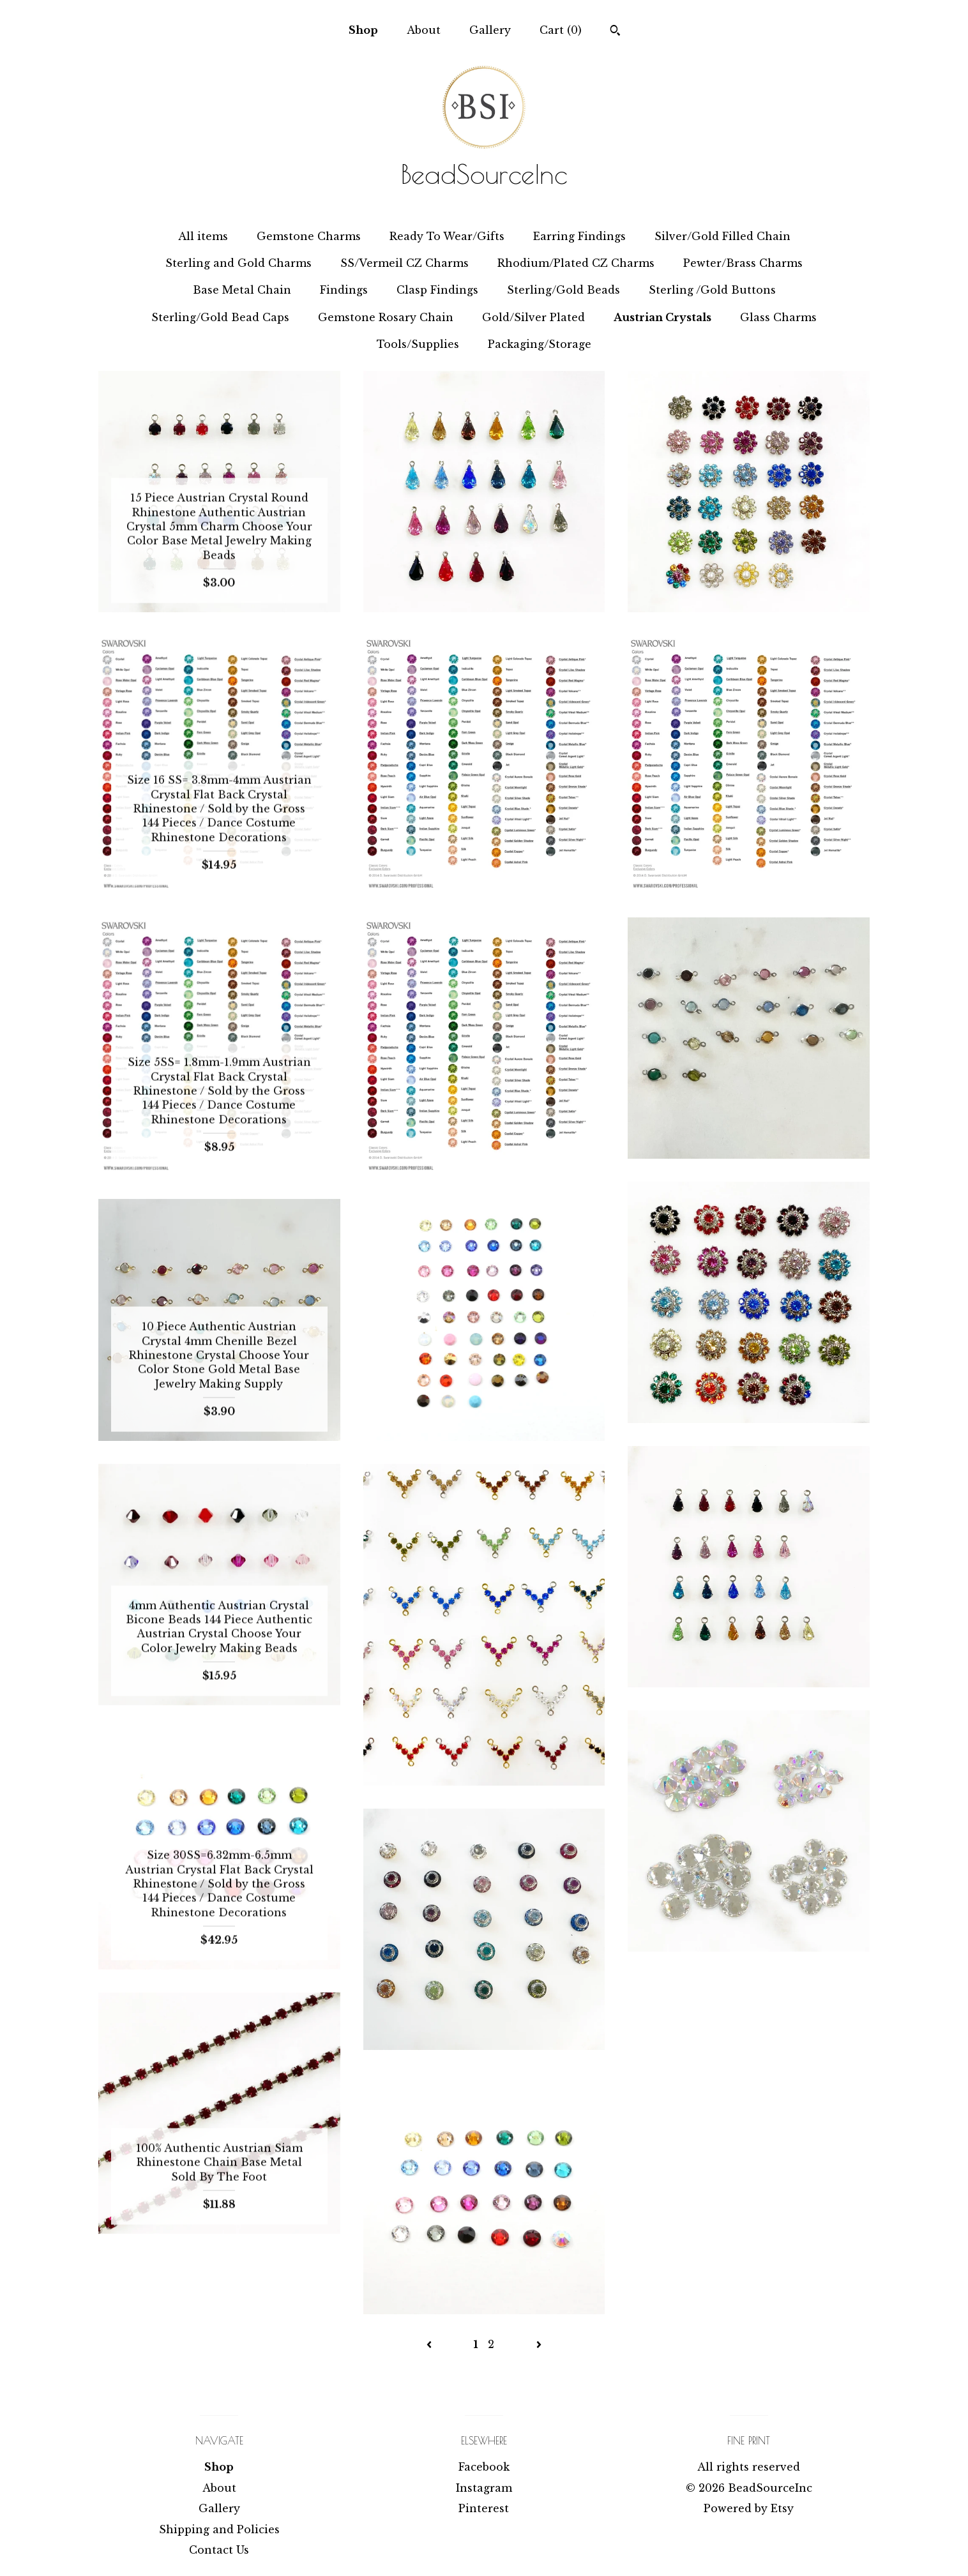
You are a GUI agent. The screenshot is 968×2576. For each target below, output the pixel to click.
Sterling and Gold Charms (238, 263)
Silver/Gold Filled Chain (722, 236)
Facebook (484, 2466)
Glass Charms (778, 317)
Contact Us (219, 2549)
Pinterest (483, 2508)
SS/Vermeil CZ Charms (404, 263)
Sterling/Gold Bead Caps (220, 317)
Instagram (484, 2488)
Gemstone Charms (309, 236)
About (424, 30)
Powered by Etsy (749, 2508)
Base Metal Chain (242, 289)
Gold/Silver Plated (533, 317)
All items (203, 236)
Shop (363, 30)
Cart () (561, 30)
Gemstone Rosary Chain (385, 317)
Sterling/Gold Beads (563, 289)
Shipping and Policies (219, 2529)
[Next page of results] (539, 2344)
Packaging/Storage (539, 344)
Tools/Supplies (418, 344)
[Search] (615, 32)
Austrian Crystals (662, 317)
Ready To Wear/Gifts (446, 236)
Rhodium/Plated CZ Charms (575, 263)
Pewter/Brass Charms (743, 263)
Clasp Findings (437, 289)
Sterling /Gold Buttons (712, 289)
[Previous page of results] (430, 2344)
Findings (344, 289)
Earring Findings (579, 236)
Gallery (490, 30)
